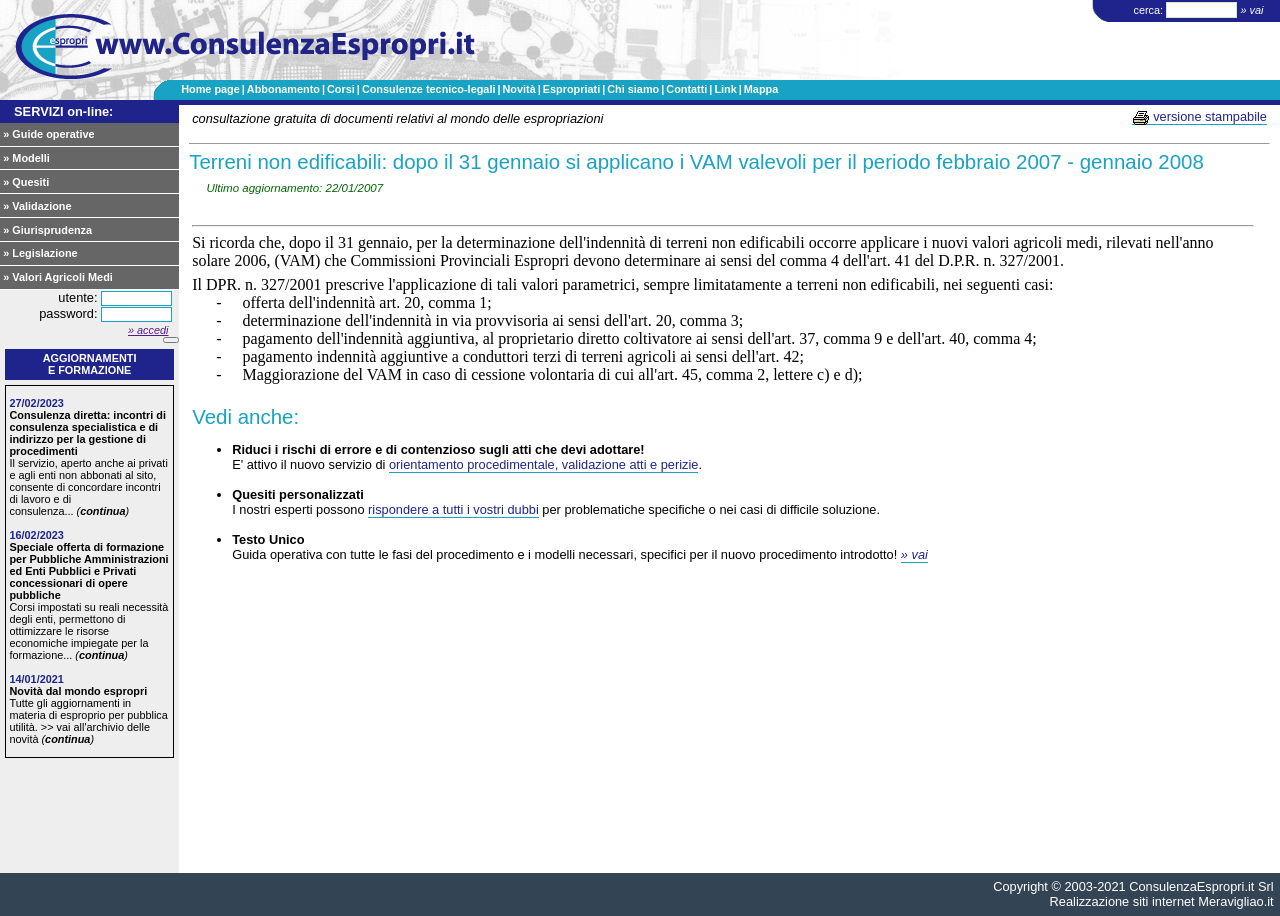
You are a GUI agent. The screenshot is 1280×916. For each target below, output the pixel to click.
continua (102, 511)
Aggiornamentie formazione (90, 364)
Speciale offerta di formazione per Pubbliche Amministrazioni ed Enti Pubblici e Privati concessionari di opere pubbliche (88, 571)
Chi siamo (633, 89)
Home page (210, 89)
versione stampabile (1199, 117)
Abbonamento (283, 89)
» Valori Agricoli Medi (58, 277)
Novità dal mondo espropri (78, 691)
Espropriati (571, 89)
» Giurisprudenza (47, 230)
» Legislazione (40, 253)
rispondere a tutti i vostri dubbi (453, 509)
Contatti (686, 89)
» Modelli (26, 158)
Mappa (761, 89)
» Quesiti (26, 182)
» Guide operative (48, 134)
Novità (518, 89)
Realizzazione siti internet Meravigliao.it (1162, 901)
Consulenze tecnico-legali (429, 89)
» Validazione (37, 206)
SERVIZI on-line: (63, 111)
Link (725, 89)
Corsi (341, 89)
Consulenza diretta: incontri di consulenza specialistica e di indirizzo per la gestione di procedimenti (87, 433)
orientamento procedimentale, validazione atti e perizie (543, 464)
